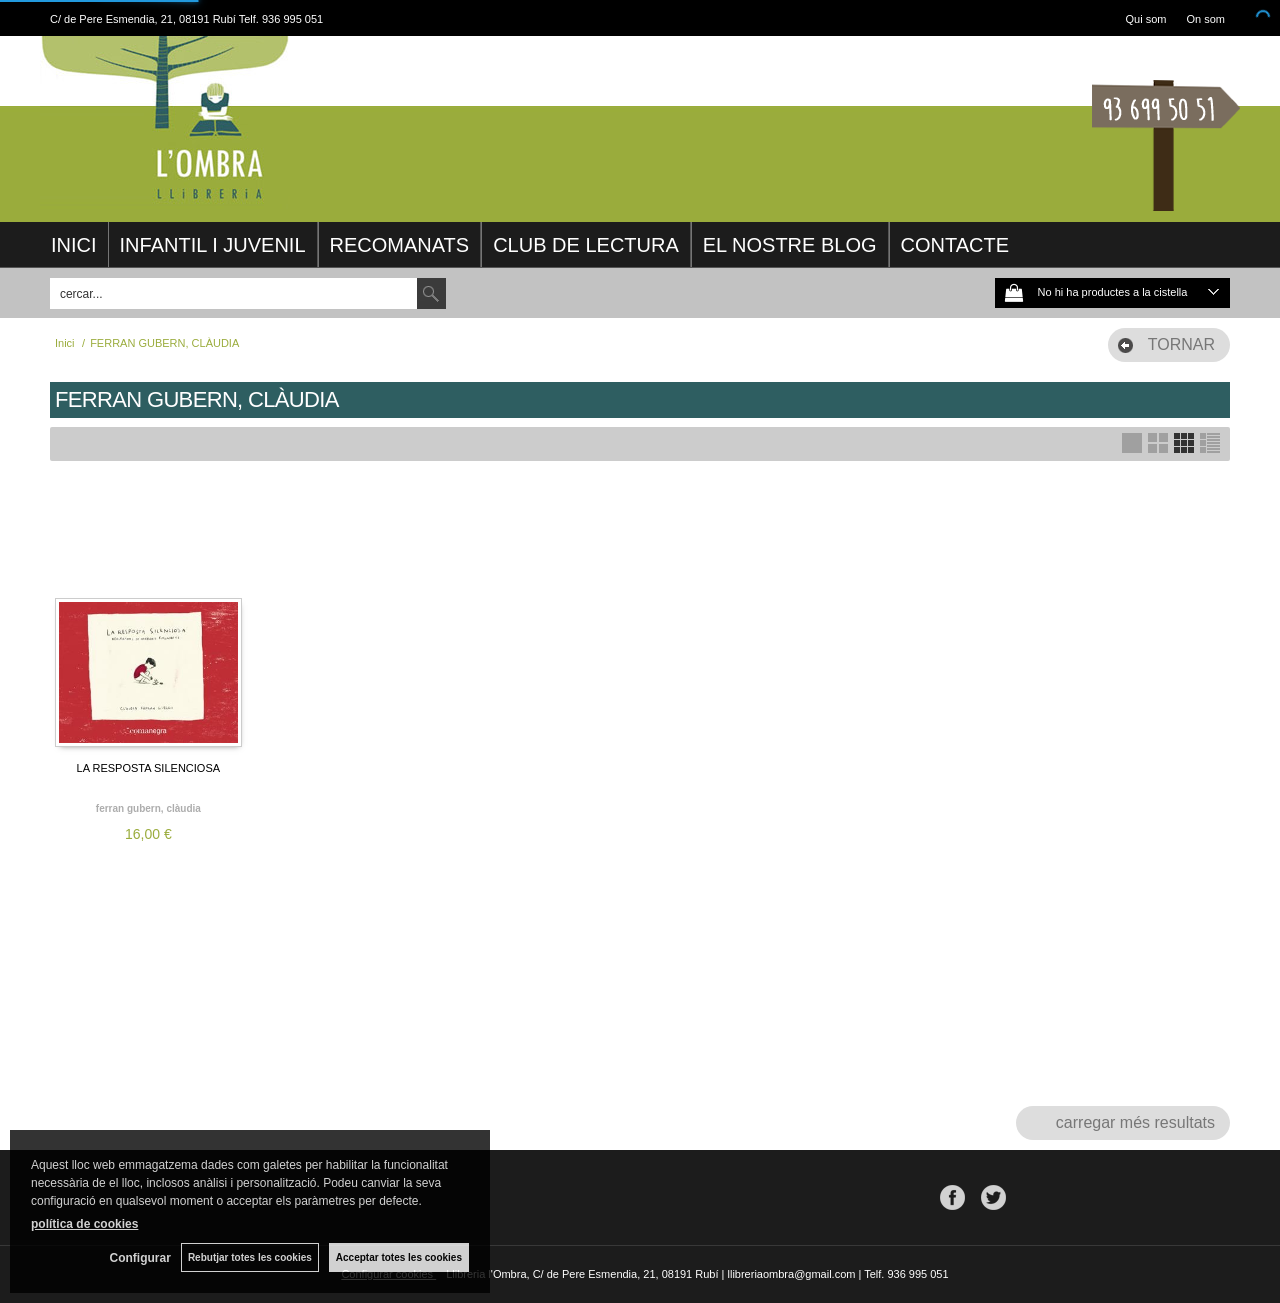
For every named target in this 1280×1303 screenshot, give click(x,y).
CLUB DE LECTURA (586, 245)
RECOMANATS (400, 245)
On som (1205, 19)
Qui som (1146, 19)
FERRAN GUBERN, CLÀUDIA (148, 808)
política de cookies (84, 1224)
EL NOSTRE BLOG (790, 245)
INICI (74, 245)
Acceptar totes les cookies (399, 1257)
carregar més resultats (1135, 1122)
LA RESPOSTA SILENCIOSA (148, 768)
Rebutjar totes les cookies (250, 1257)
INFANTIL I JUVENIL (213, 245)
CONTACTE (955, 245)
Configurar (140, 1258)
